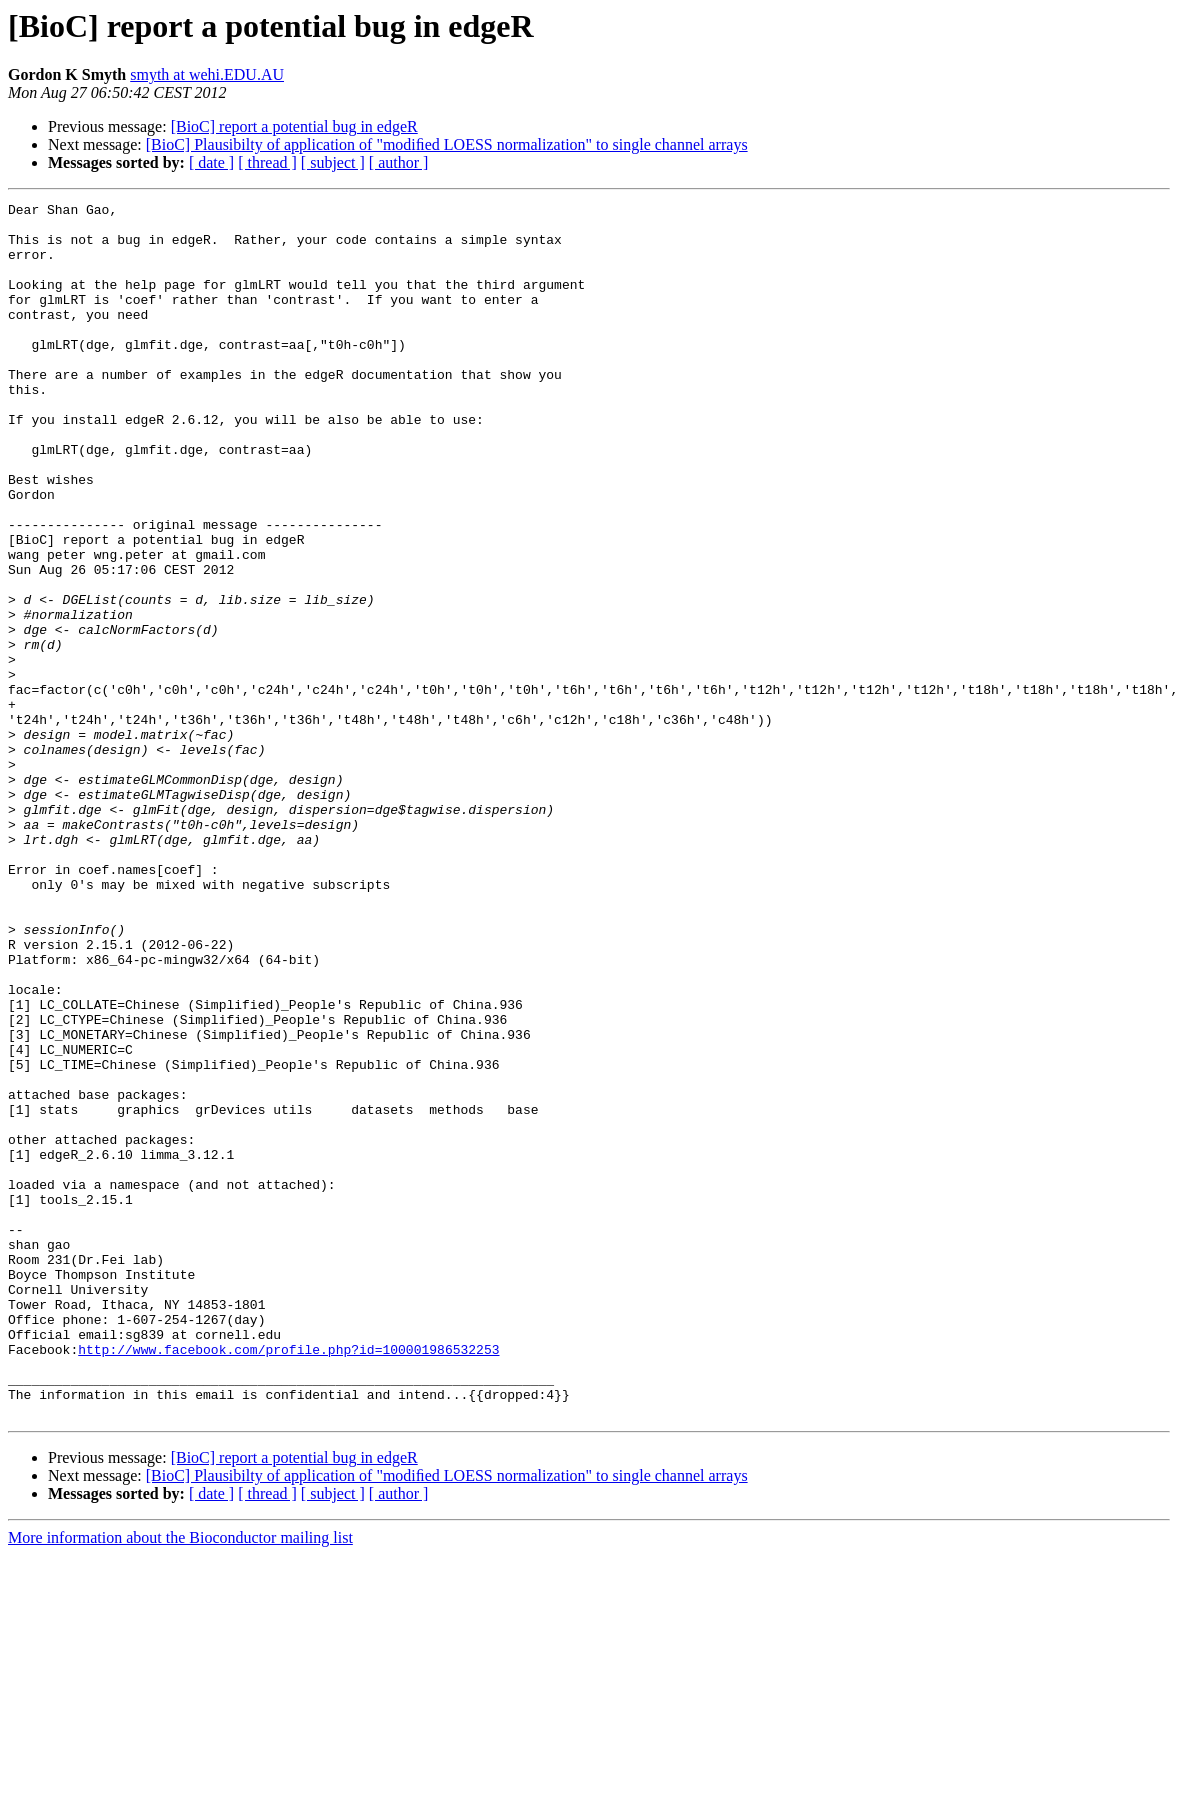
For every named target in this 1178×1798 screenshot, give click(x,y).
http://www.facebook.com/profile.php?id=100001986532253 (288, 1580)
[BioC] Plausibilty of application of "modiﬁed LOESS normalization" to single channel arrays (447, 144)
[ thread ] (267, 162)
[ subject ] (333, 162)
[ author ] (399, 162)
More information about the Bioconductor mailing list (180, 1780)
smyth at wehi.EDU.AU (207, 74)
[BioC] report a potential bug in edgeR (294, 126)
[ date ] (211, 162)
